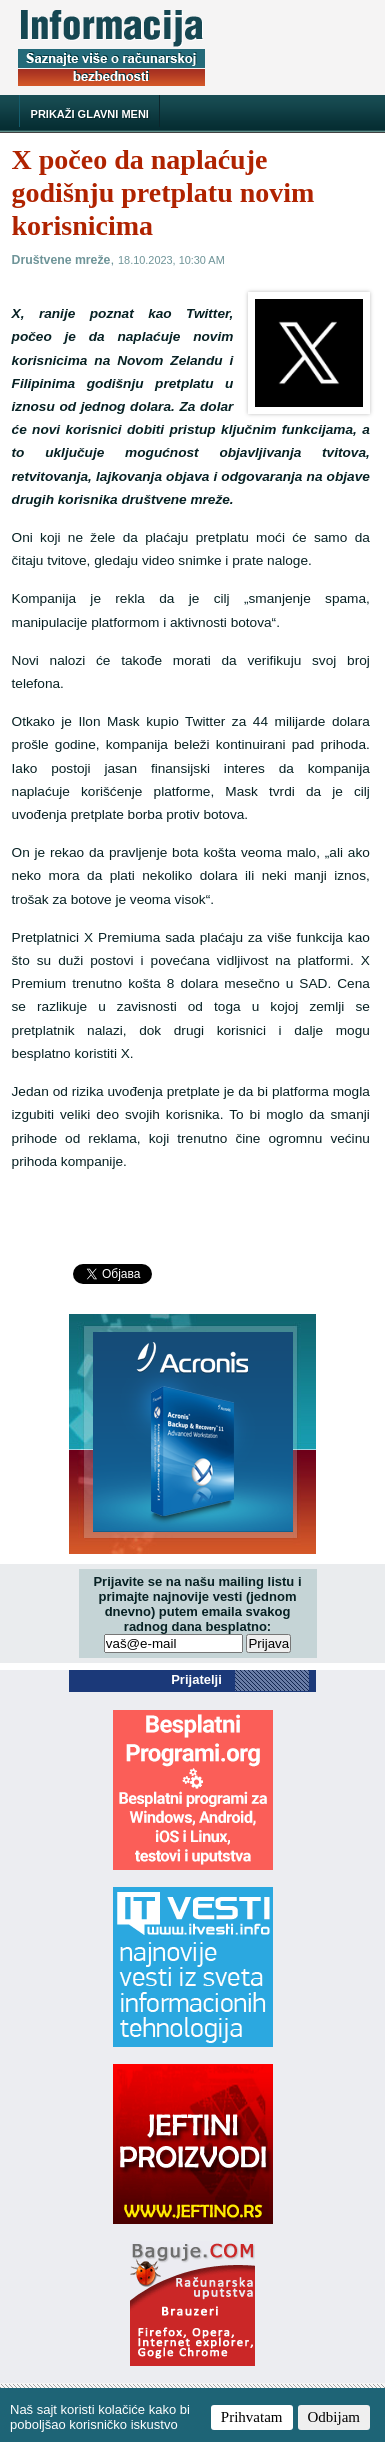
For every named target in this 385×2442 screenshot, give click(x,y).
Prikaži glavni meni (90, 114)
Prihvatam (252, 2417)
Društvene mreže (61, 260)
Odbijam (334, 2417)
